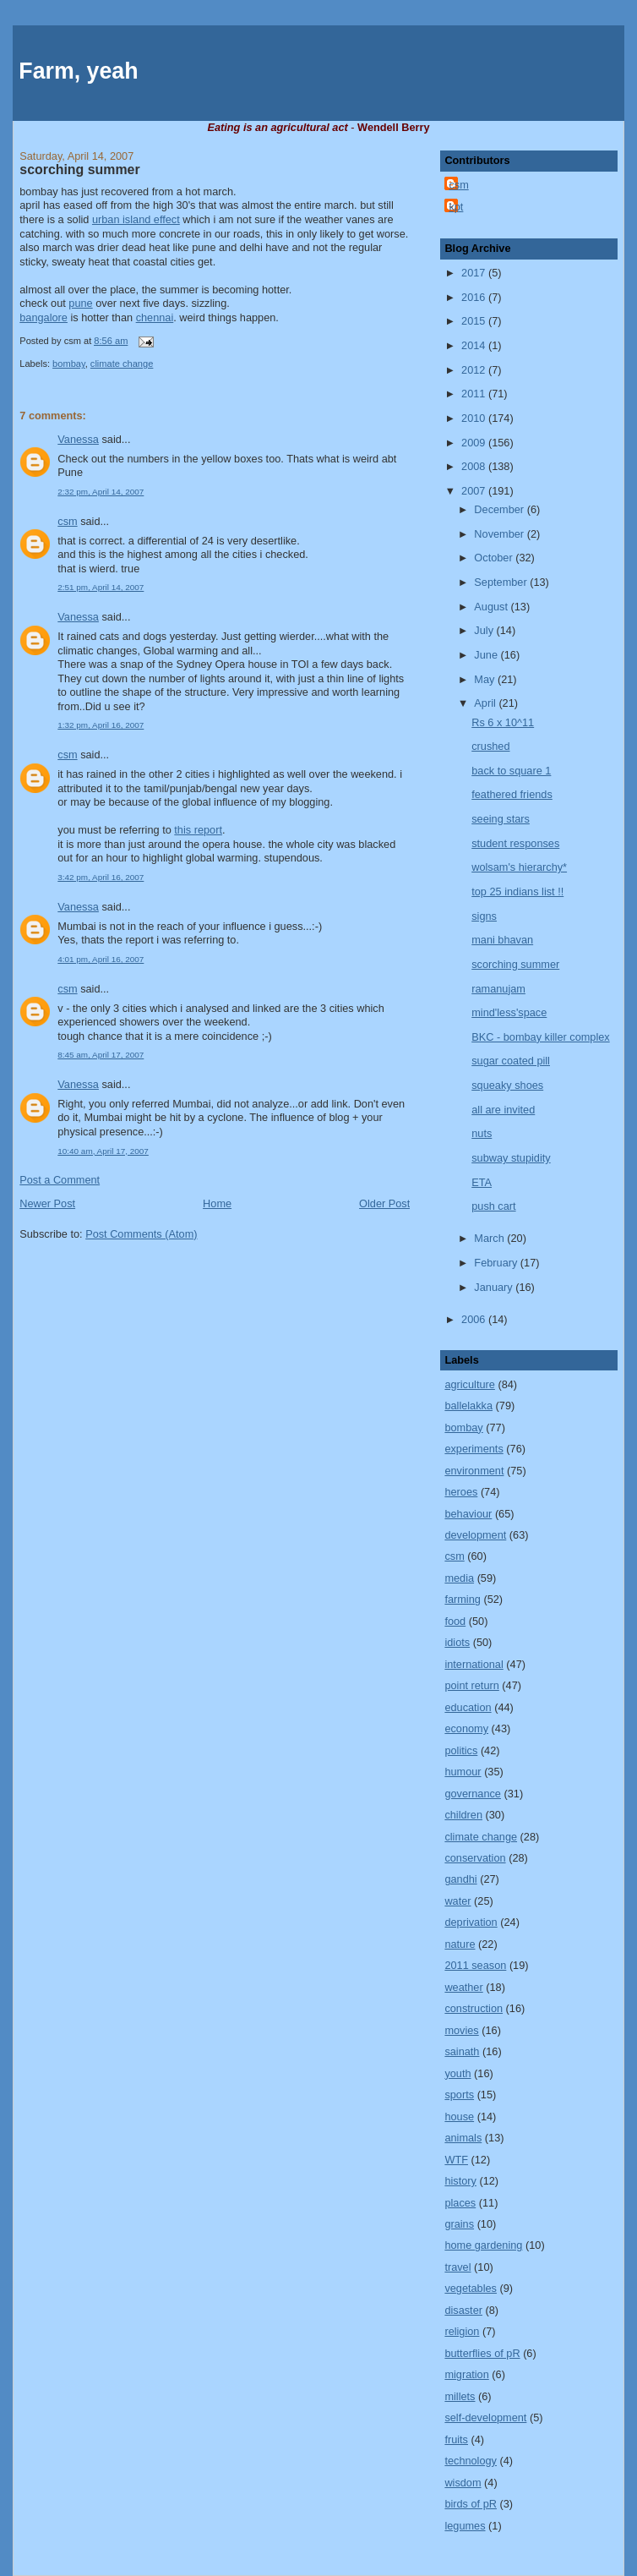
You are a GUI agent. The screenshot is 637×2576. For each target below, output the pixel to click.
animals (463, 2137)
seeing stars (500, 818)
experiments (473, 1448)
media (459, 1578)
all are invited (503, 1109)
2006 (474, 1319)
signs (484, 916)
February (497, 1262)
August (492, 606)
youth (457, 2073)
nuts (481, 1133)
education (467, 1707)
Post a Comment (59, 1179)
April (486, 703)
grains (459, 2224)
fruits (456, 2439)
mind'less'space (509, 1012)
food (455, 1621)
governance (472, 1793)
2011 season (475, 1965)
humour (462, 1771)
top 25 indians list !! (517, 891)
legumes (464, 2525)
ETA (481, 1182)
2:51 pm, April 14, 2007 (100, 587)
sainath (461, 2051)
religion (461, 2331)
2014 (474, 345)
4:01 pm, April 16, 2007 (100, 959)
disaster (463, 2310)
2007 (474, 490)
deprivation (470, 1922)
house (459, 2116)
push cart (493, 1206)
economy (466, 1728)
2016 (474, 297)
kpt (456, 206)
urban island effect (136, 219)
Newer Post (47, 1203)
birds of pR (470, 2503)
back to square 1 (511, 770)
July (485, 630)
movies (461, 2030)
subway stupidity (510, 1157)
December (500, 509)
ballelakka (468, 1405)
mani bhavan (502, 939)
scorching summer (79, 169)
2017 (474, 272)
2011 (474, 393)
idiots (457, 1642)
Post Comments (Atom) (141, 1234)
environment (474, 1470)
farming (462, 1599)
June (487, 654)
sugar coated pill (510, 1060)
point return (471, 1685)
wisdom (462, 2482)
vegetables (470, 2288)
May (486, 679)
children (463, 1814)
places (460, 2202)
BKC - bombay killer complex (540, 1037)
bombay (68, 363)
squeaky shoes (507, 1085)
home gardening (483, 2245)
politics (460, 1750)
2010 (474, 418)
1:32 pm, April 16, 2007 (100, 725)
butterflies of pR (482, 2353)
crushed (490, 746)
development (475, 1535)
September (502, 582)
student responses (515, 843)
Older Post (384, 1203)
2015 (474, 320)
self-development (485, 2417)
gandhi (460, 1879)
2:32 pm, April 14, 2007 (100, 491)
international (473, 1664)
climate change (122, 363)
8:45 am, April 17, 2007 (100, 1054)
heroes (460, 1491)
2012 (474, 370)
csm (67, 521)
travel (457, 2267)
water (457, 1901)
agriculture (469, 1384)
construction (473, 2008)
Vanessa (78, 439)
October (494, 557)
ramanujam (498, 988)
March (490, 1238)
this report (198, 829)
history (460, 2180)
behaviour (468, 1513)
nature (459, 1944)
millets (459, 2396)
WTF (456, 2159)
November (500, 534)
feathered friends (512, 794)
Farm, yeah (78, 71)
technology (470, 2460)
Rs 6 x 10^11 (502, 722)
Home (217, 1203)
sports (459, 2094)
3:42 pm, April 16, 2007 (100, 877)
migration (466, 2374)
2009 (474, 442)
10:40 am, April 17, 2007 (103, 1151)
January (494, 1287)
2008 (474, 466)
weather (463, 1987)
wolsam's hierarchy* (519, 867)
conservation (474, 1857)
